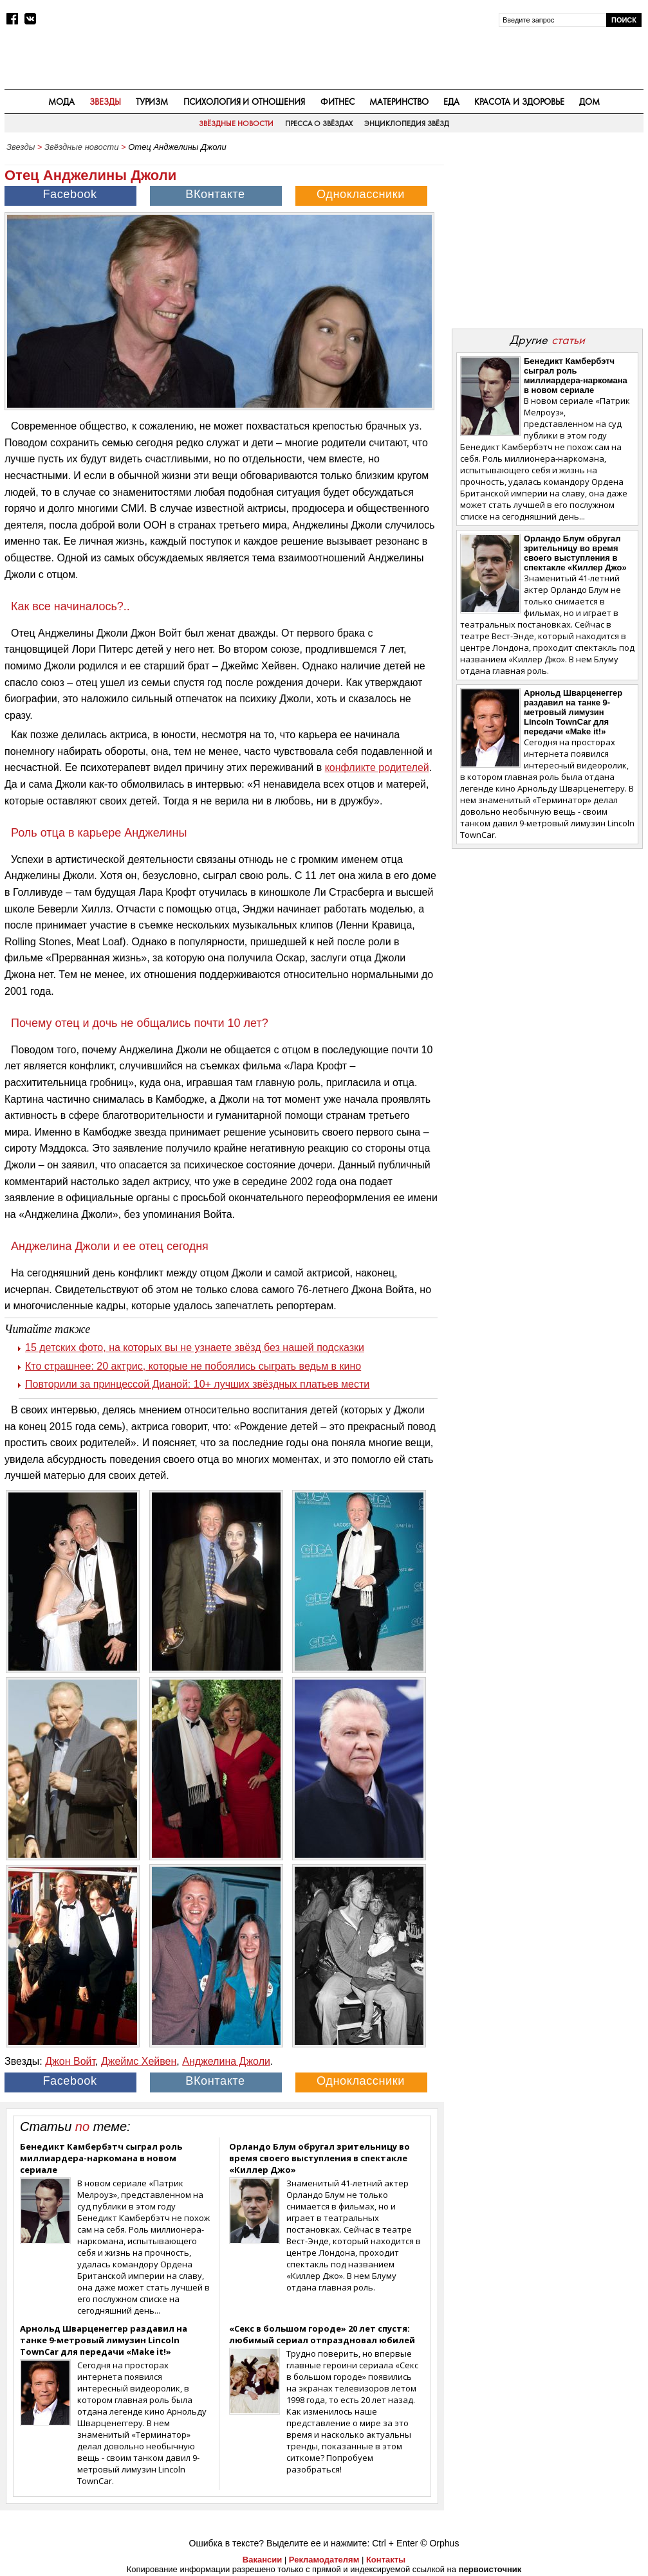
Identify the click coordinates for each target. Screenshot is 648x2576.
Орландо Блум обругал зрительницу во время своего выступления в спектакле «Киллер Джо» (319, 2158)
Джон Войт (70, 2061)
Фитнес (337, 101)
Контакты (385, 2559)
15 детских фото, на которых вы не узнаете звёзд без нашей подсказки (194, 1347)
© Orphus (439, 2543)
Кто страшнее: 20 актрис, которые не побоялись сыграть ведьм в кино (193, 1366)
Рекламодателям (324, 2559)
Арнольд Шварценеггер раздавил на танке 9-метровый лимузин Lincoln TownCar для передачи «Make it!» (103, 2340)
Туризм (152, 101)
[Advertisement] (546, 238)
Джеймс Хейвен (138, 2061)
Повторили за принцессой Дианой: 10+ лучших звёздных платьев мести (197, 1384)
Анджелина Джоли (226, 2061)
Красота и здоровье (519, 101)
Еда (451, 101)
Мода (61, 101)
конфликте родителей (377, 767)
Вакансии (262, 2559)
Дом (589, 101)
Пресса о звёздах (319, 123)
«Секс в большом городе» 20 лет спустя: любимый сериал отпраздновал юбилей (322, 2334)
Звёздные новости (236, 123)
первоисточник (490, 2569)
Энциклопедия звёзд (406, 123)
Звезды (105, 101)
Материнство (399, 101)
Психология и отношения (244, 101)
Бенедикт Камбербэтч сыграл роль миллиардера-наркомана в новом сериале (101, 2158)
